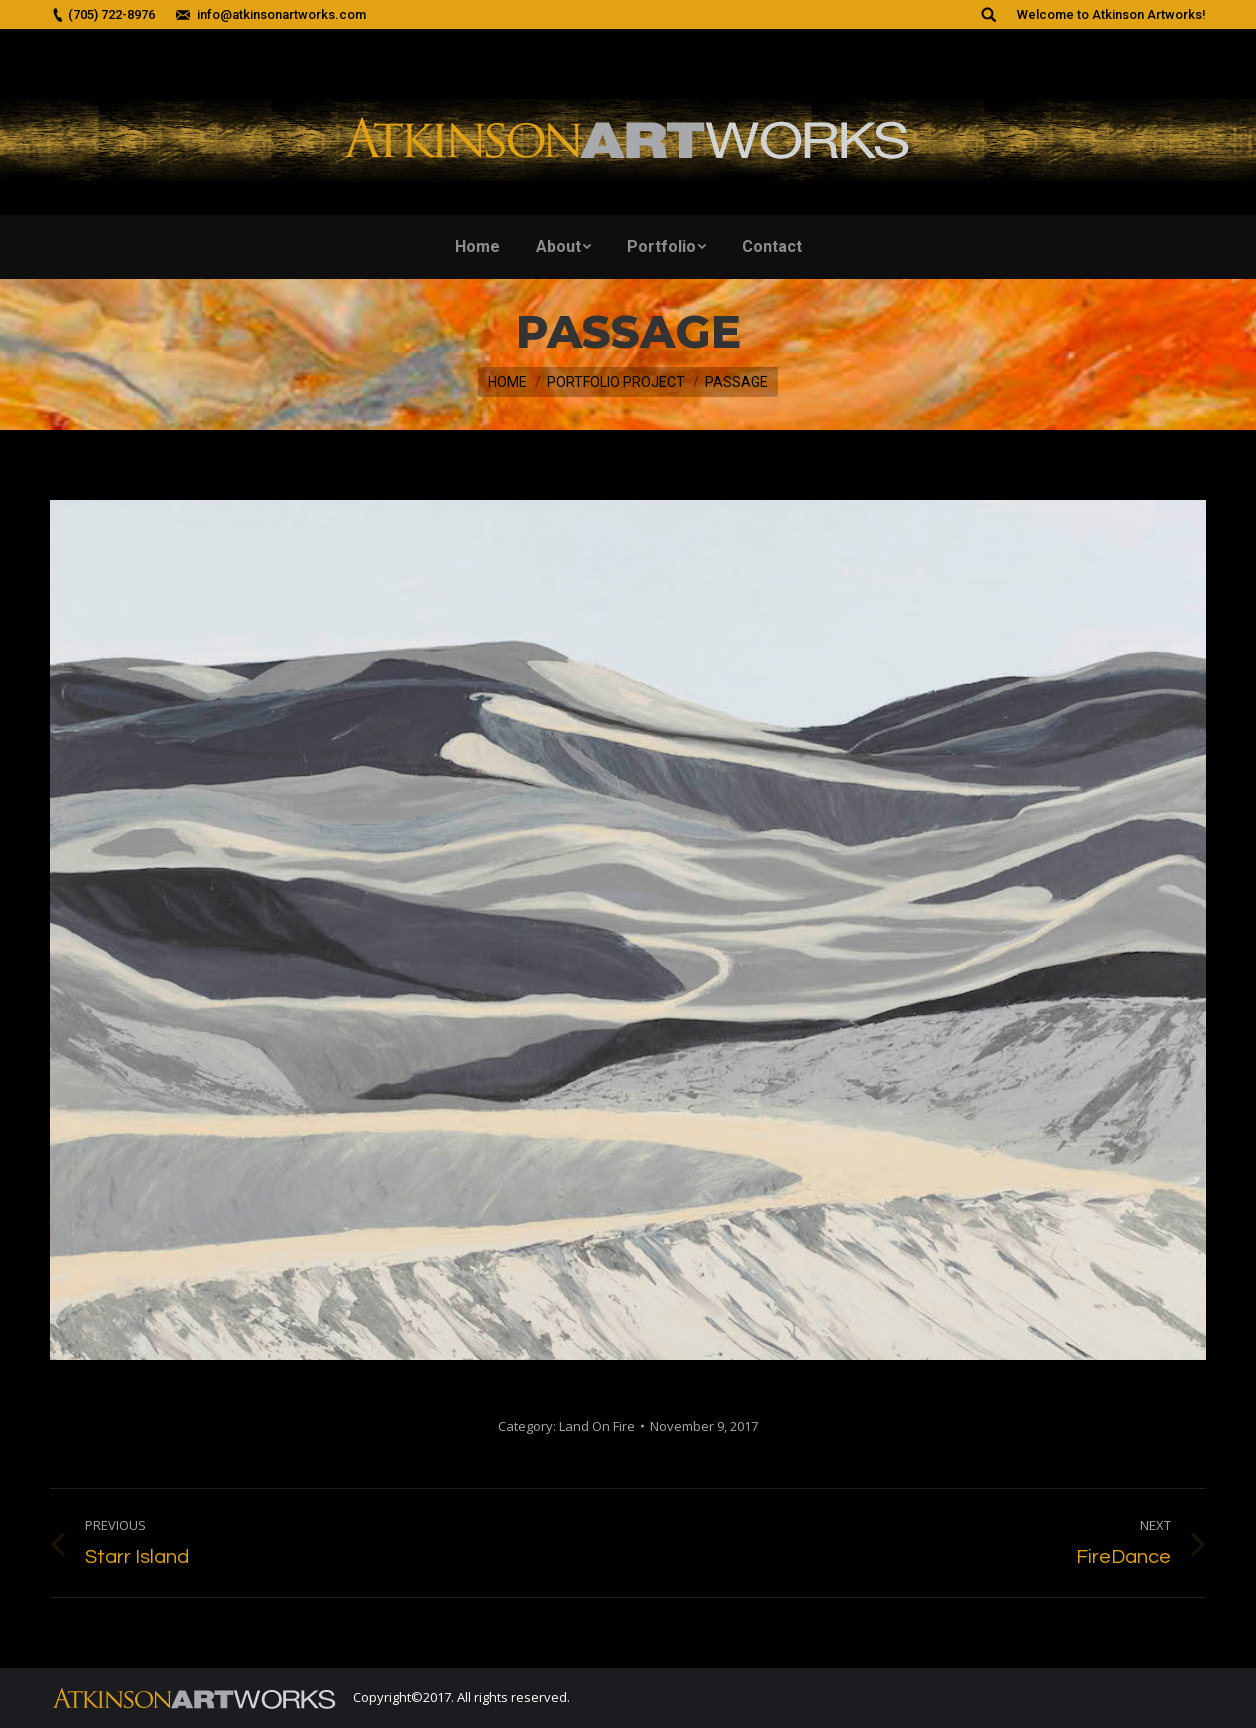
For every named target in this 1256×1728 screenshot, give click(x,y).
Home (507, 382)
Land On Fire (597, 1426)
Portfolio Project (616, 382)
